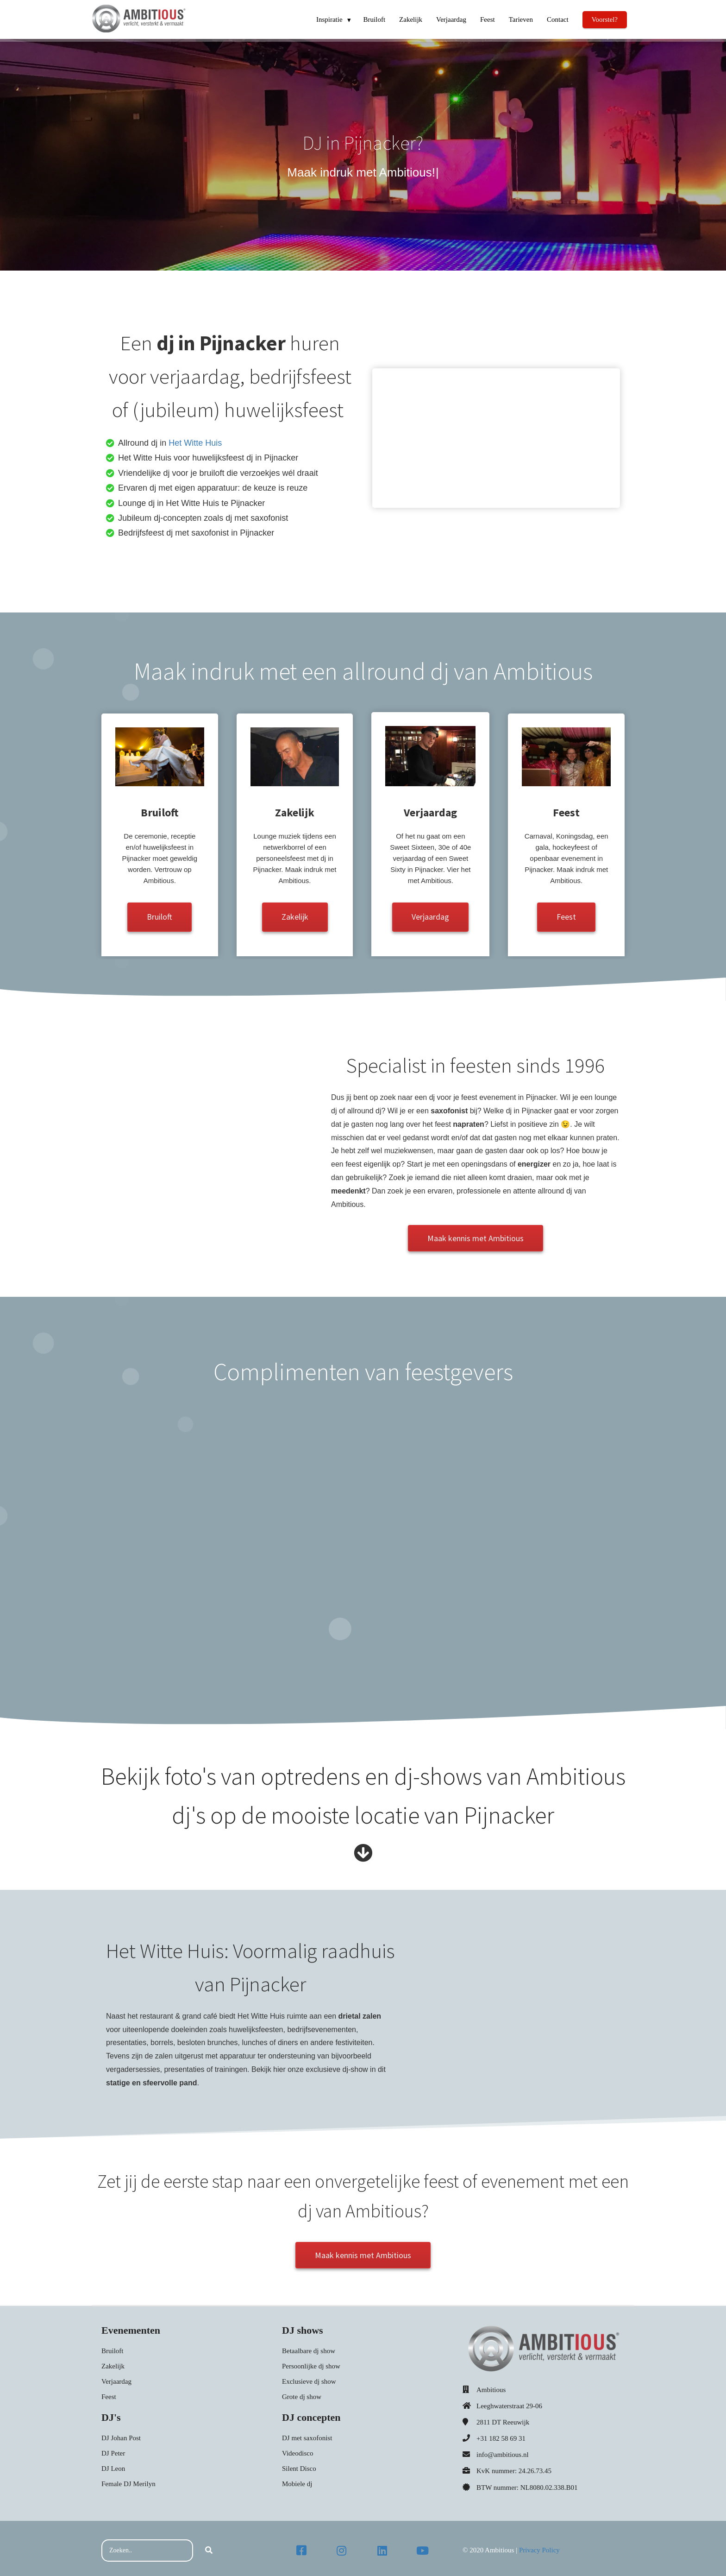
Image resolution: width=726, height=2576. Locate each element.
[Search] (208, 2546)
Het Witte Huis (195, 443)
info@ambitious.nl (502, 2451)
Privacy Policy (539, 2546)
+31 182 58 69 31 (501, 2434)
